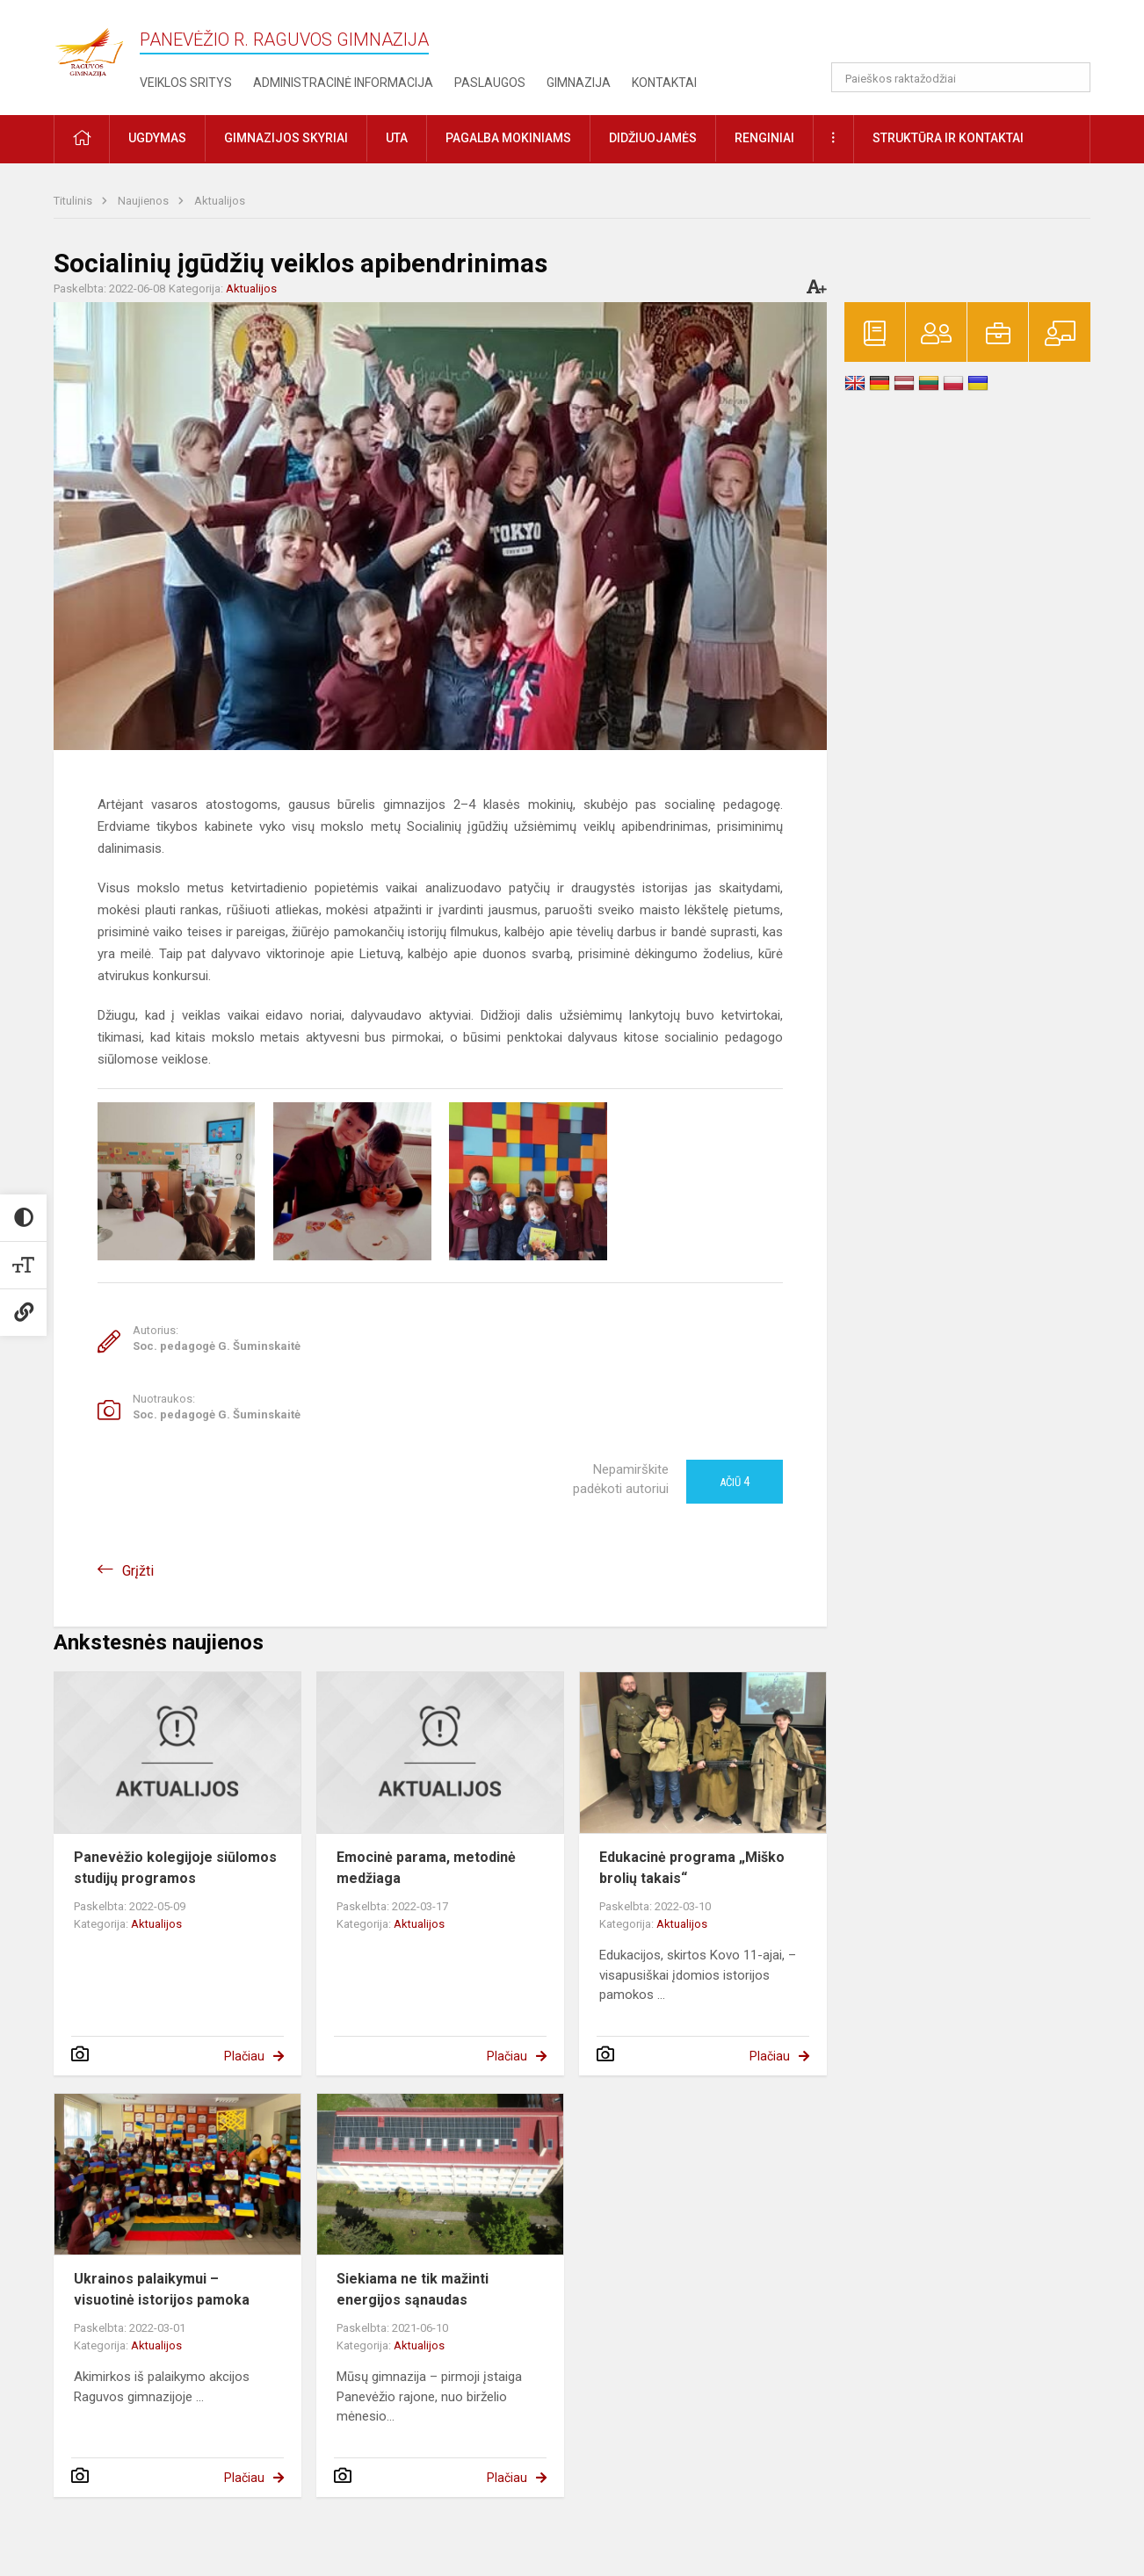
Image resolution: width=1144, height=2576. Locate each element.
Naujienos (144, 200)
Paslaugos (489, 83)
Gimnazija (579, 83)
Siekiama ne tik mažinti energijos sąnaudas (413, 2289)
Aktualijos (219, 200)
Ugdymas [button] (157, 138)
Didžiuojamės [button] (653, 138)
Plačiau (244, 2056)
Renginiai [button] (764, 138)
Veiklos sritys (186, 83)
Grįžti (138, 1570)
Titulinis (74, 200)
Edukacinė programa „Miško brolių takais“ (692, 1868)
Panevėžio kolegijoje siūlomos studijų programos (175, 1868)
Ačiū (734, 1481)
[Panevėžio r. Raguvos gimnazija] (89, 47)
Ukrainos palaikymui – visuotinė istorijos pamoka (162, 2289)
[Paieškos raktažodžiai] (960, 77)
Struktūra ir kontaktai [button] (948, 138)
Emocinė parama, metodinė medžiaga (426, 1868)
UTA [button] (397, 138)
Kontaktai (664, 83)
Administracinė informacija (343, 83)
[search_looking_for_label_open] (1071, 77)
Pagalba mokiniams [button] (508, 138)
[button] (970, 36)
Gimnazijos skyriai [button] (286, 138)
